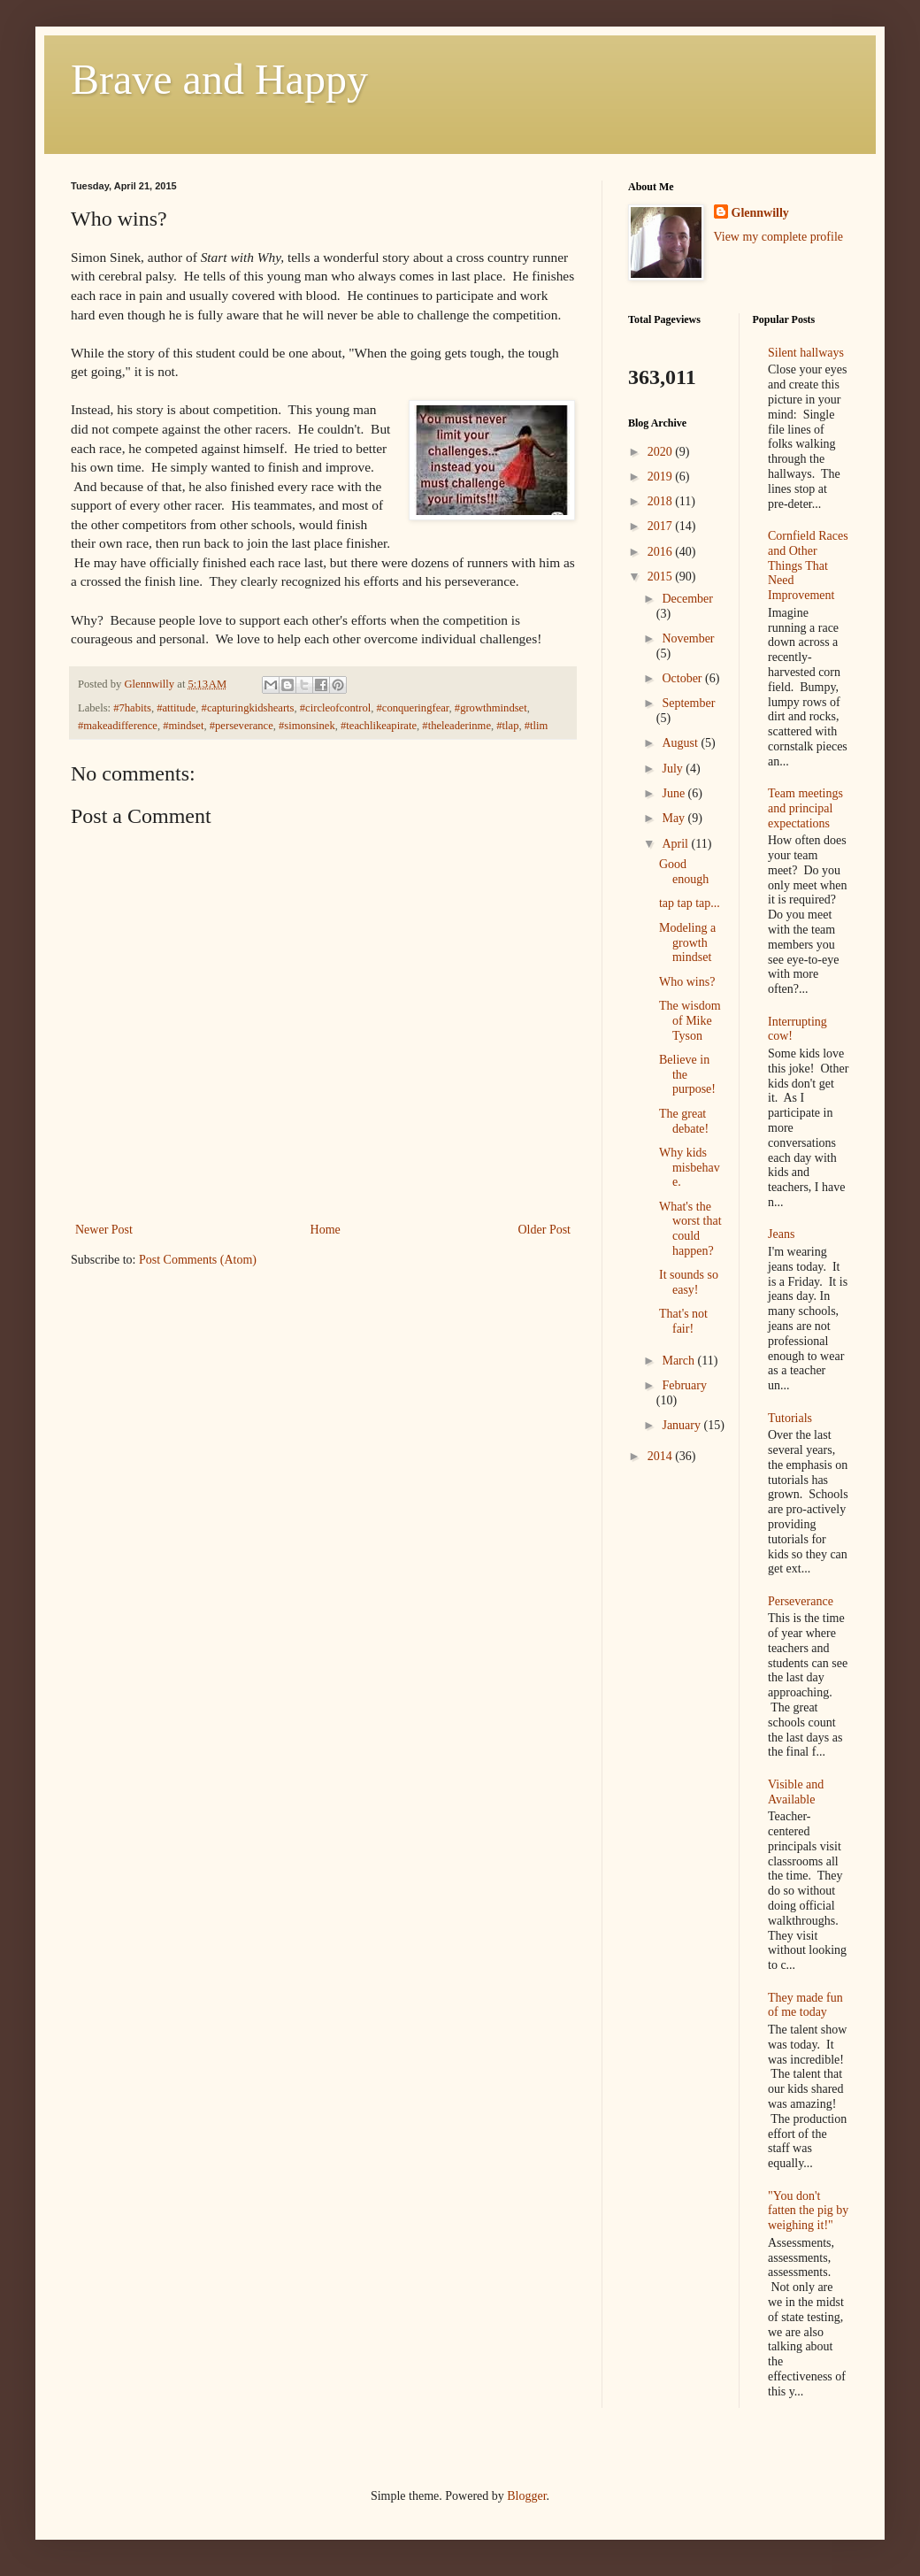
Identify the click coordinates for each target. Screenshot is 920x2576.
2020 (662, 451)
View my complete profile (779, 236)
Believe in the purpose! (687, 1074)
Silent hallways (806, 352)
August (681, 743)
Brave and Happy (219, 79)
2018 (662, 501)
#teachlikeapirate (379, 725)
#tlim (536, 725)
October (683, 678)
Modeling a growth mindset (687, 943)
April (676, 843)
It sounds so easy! (688, 1282)
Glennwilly (760, 212)
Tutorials (790, 1418)
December (687, 598)
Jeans (781, 1234)
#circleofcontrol (335, 708)
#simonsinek (307, 725)
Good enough (684, 871)
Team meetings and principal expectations (805, 808)
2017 (662, 526)
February (684, 1385)
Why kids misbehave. (689, 1167)
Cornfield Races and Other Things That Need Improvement (808, 565)
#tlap (507, 725)
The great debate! (684, 1121)
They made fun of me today (805, 2005)
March (679, 1360)
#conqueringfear (413, 708)
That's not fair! (683, 1321)
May (674, 818)
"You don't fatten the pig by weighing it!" (808, 2211)
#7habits (132, 708)
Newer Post (104, 1229)
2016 (662, 551)
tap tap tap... (689, 903)
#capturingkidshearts (248, 708)
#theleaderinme (456, 725)
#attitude (176, 708)
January (682, 1425)
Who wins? (687, 981)
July (674, 768)
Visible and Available (796, 1792)
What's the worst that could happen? (690, 1228)
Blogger (526, 2496)
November (688, 638)
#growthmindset (491, 708)
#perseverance (241, 725)
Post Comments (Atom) (198, 1259)
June (674, 793)
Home (325, 1229)
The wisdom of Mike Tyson (690, 1020)
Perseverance (800, 1601)
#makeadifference (117, 725)
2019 (662, 476)
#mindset (183, 725)
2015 (662, 576)
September (688, 703)
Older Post (544, 1229)
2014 (662, 1456)
